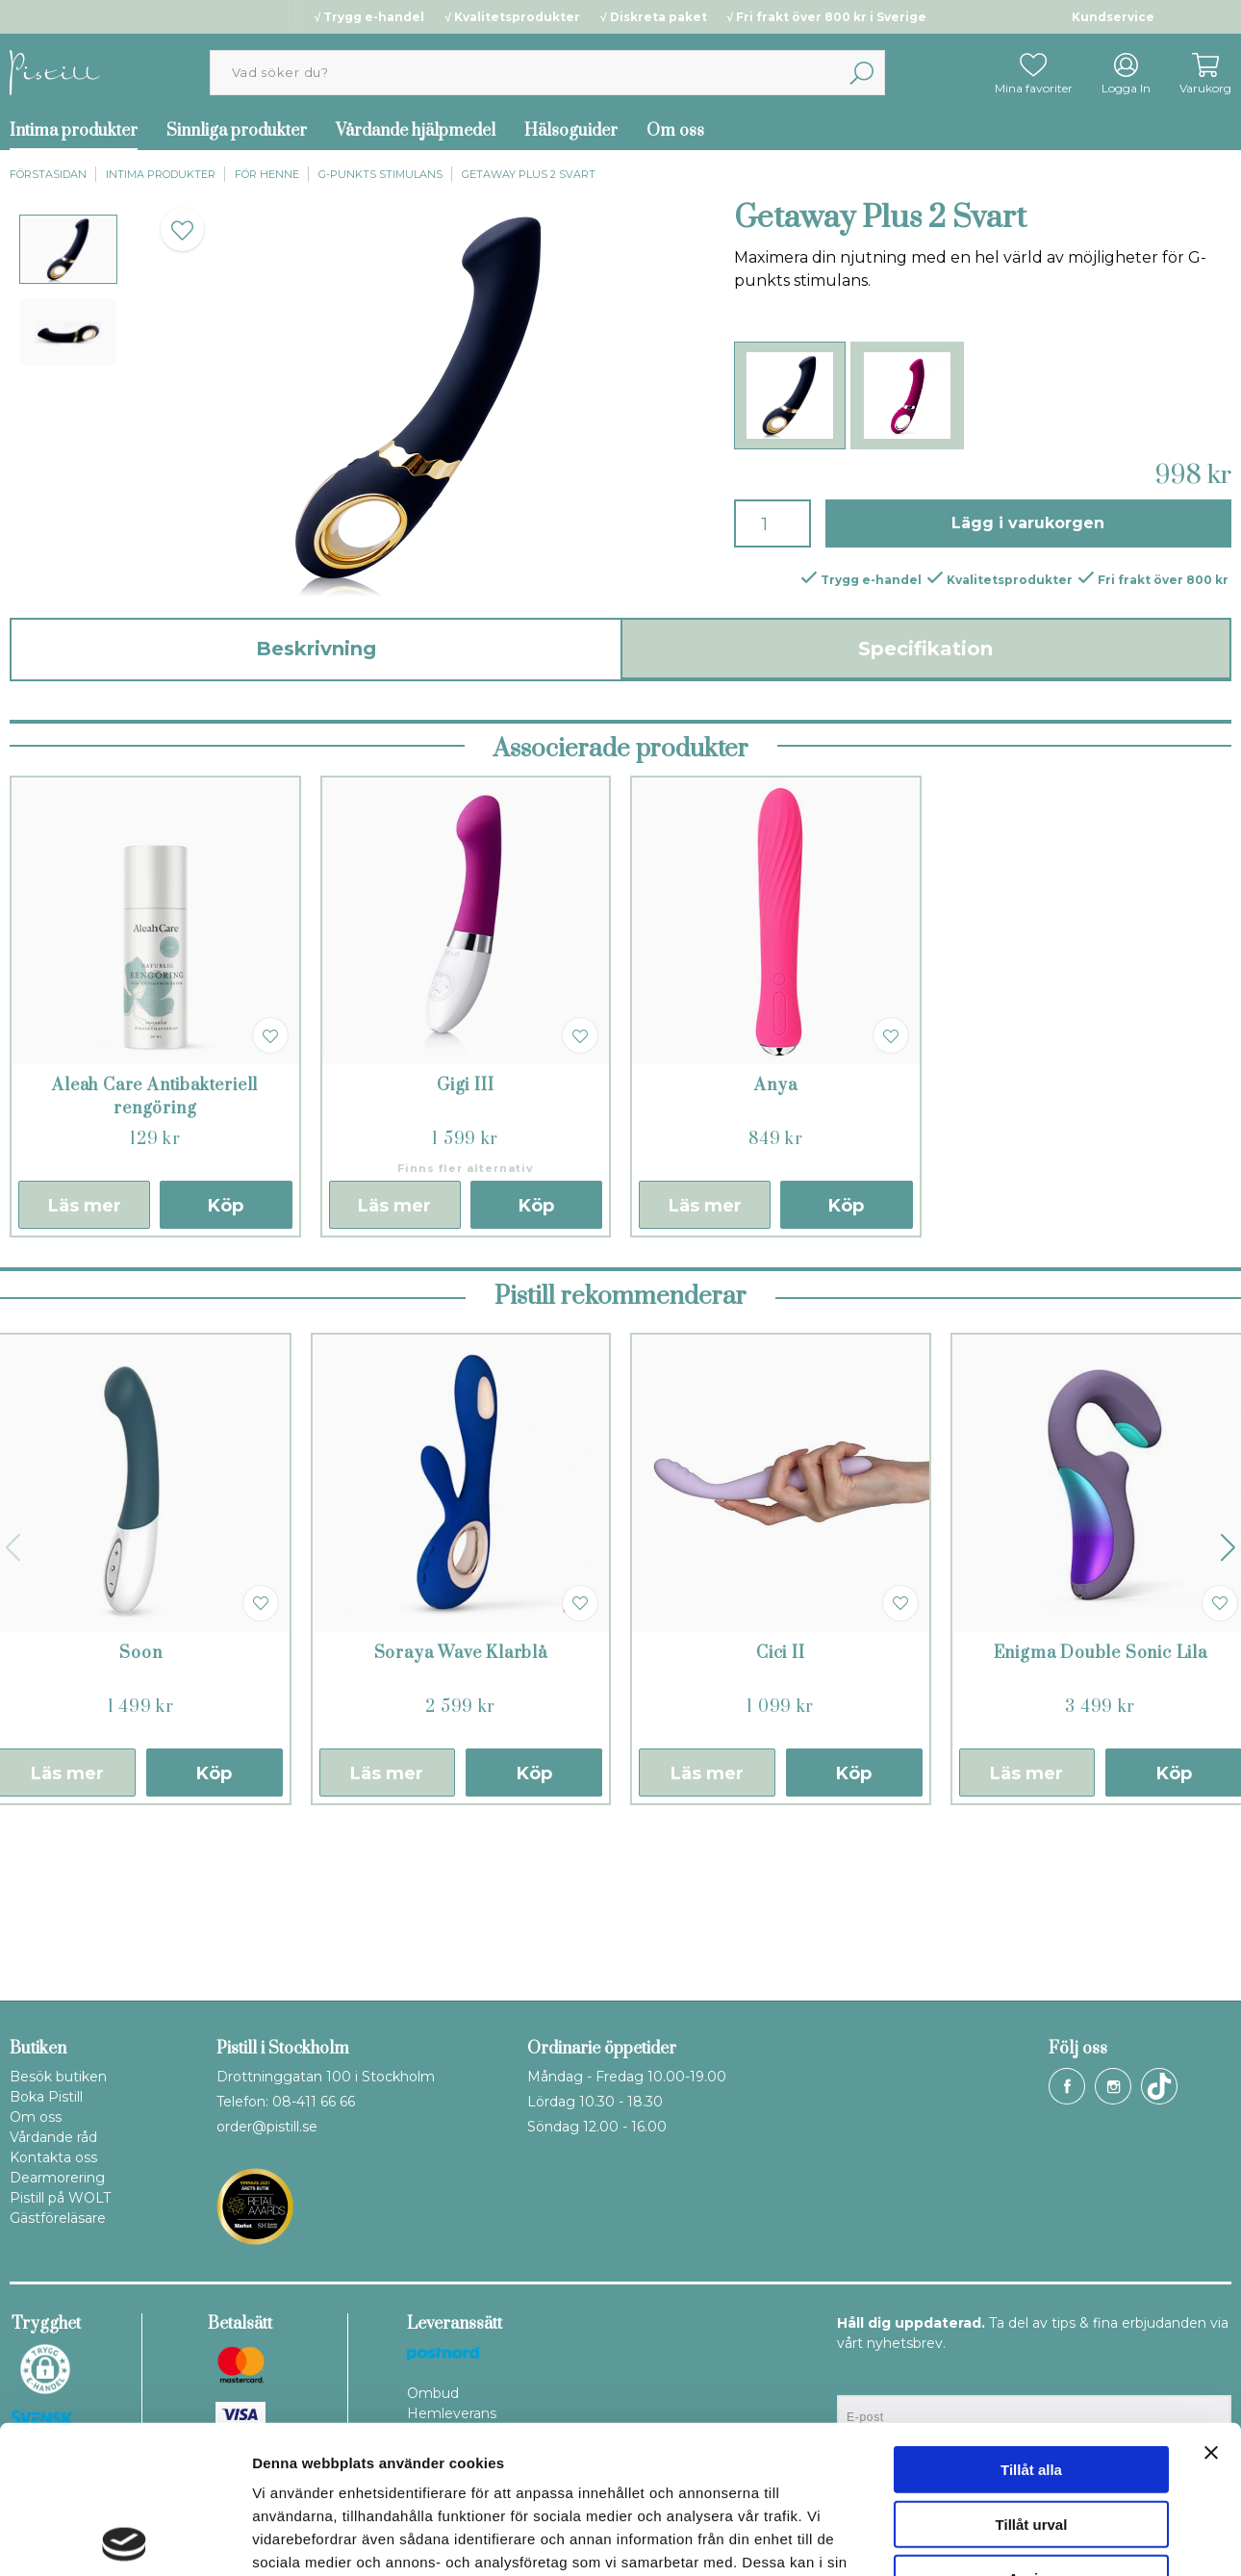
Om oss (675, 130)
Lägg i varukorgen (1027, 523)
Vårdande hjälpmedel (415, 130)
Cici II (780, 1814)
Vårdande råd (53, 2137)
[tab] (68, 249)
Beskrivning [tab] (316, 648)
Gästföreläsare (58, 2218)
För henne (267, 174)
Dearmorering (57, 2177)
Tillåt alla (1031, 2321)
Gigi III (465, 1247)
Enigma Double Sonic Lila (1100, 1814)
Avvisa (1031, 2430)
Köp (225, 1367)
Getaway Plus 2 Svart (528, 174)
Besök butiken (58, 2076)
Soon (140, 1814)
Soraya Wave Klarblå (460, 1814)
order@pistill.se (266, 2126)
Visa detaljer (1045, 2538)
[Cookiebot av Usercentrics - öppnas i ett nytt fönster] (124, 2538)
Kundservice (1113, 17)
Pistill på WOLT (60, 2197)
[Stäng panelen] (1211, 2304)
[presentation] (68, 249)
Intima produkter (160, 174)
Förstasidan (48, 174)
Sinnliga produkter (236, 130)
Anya (775, 1247)
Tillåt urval (1032, 2376)
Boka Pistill (46, 2096)
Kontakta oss (53, 2157)
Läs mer (84, 1367)
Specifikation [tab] (925, 648)
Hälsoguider (571, 130)
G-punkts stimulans (380, 174)
